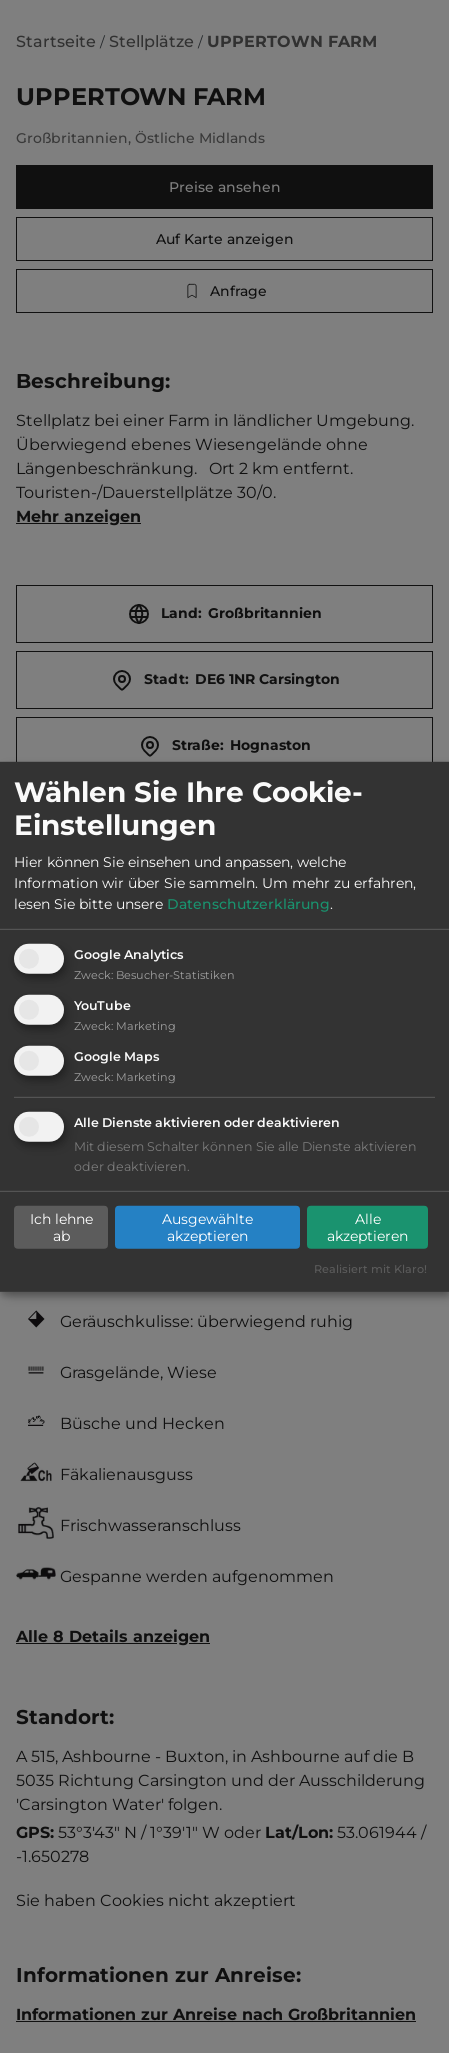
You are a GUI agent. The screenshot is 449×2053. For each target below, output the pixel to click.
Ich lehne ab (61, 1227)
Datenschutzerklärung (248, 904)
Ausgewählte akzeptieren (207, 1227)
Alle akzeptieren (367, 1227)
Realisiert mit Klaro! (370, 1269)
